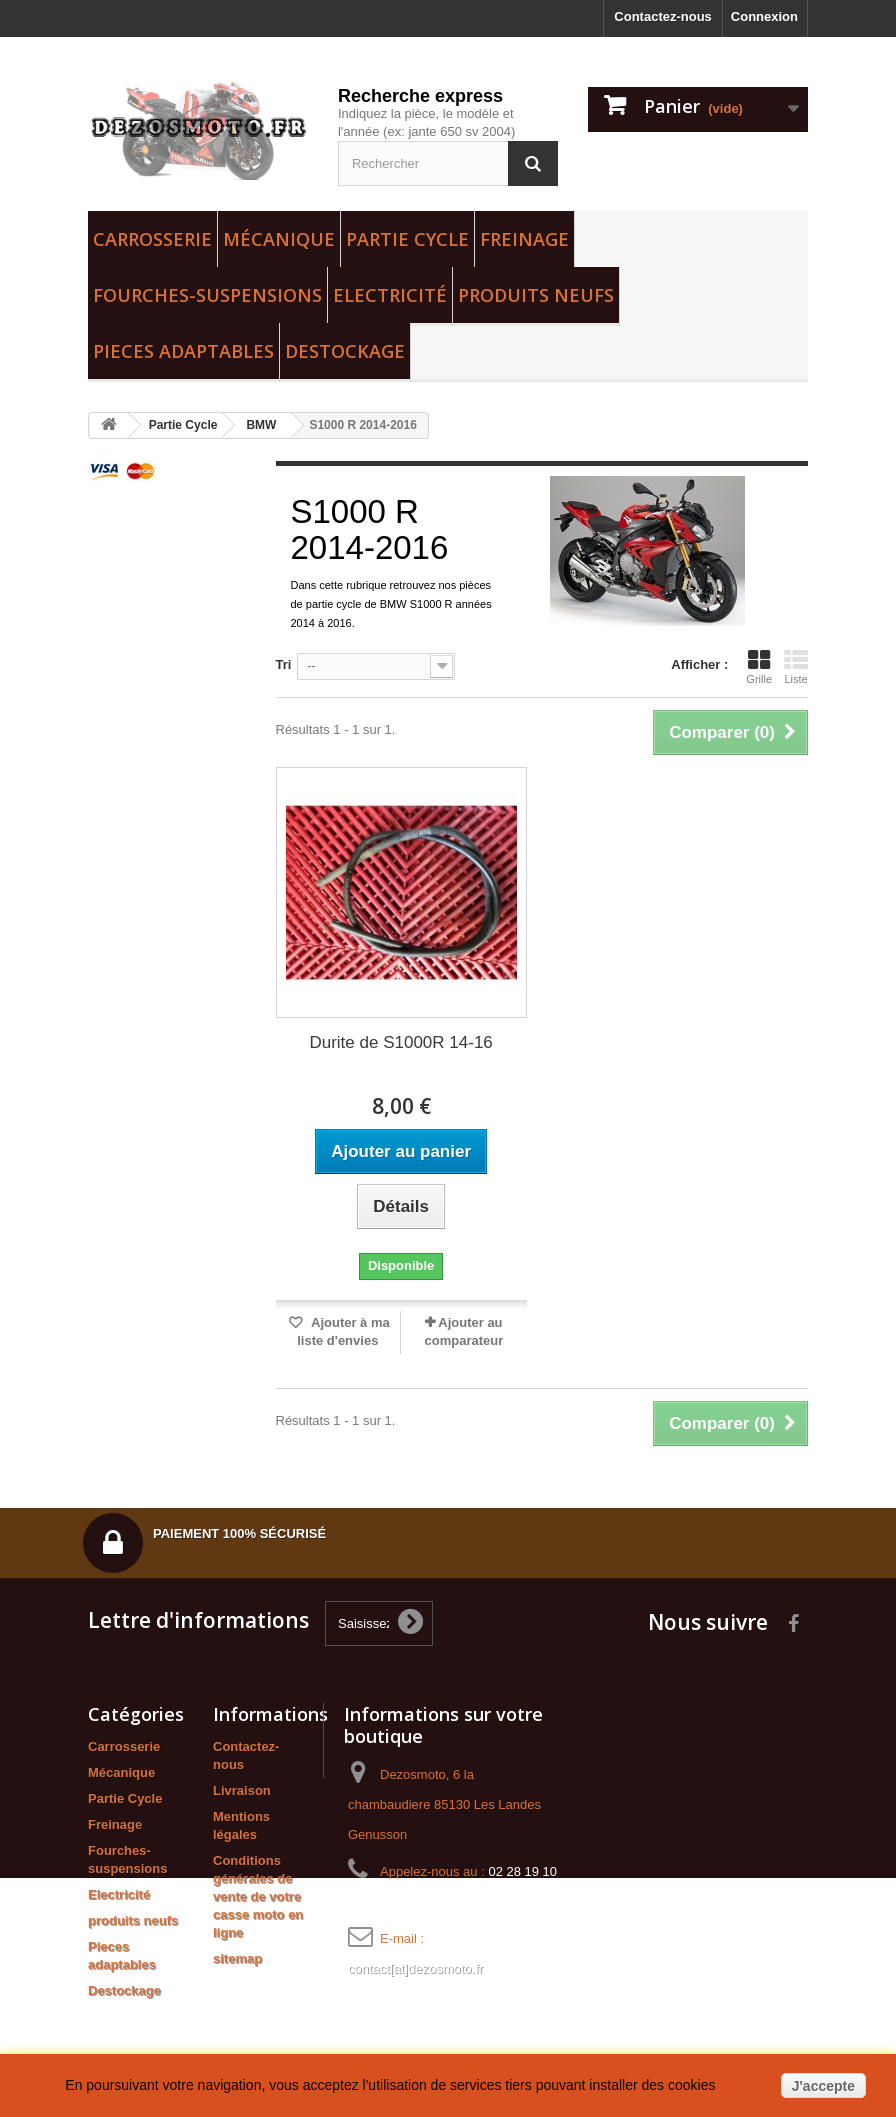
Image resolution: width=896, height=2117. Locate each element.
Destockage (345, 351)
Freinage (524, 239)
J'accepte (823, 2086)
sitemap (237, 1958)
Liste (796, 667)
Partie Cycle (407, 239)
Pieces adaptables (183, 351)
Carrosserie (152, 239)
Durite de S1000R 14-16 (400, 1042)
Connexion (764, 16)
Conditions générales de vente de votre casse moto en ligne (258, 1896)
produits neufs (536, 295)
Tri (284, 664)
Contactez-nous (663, 16)
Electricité (390, 295)
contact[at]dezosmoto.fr (415, 1968)
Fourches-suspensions (207, 295)
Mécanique (279, 239)
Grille (759, 667)
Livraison (242, 1790)
